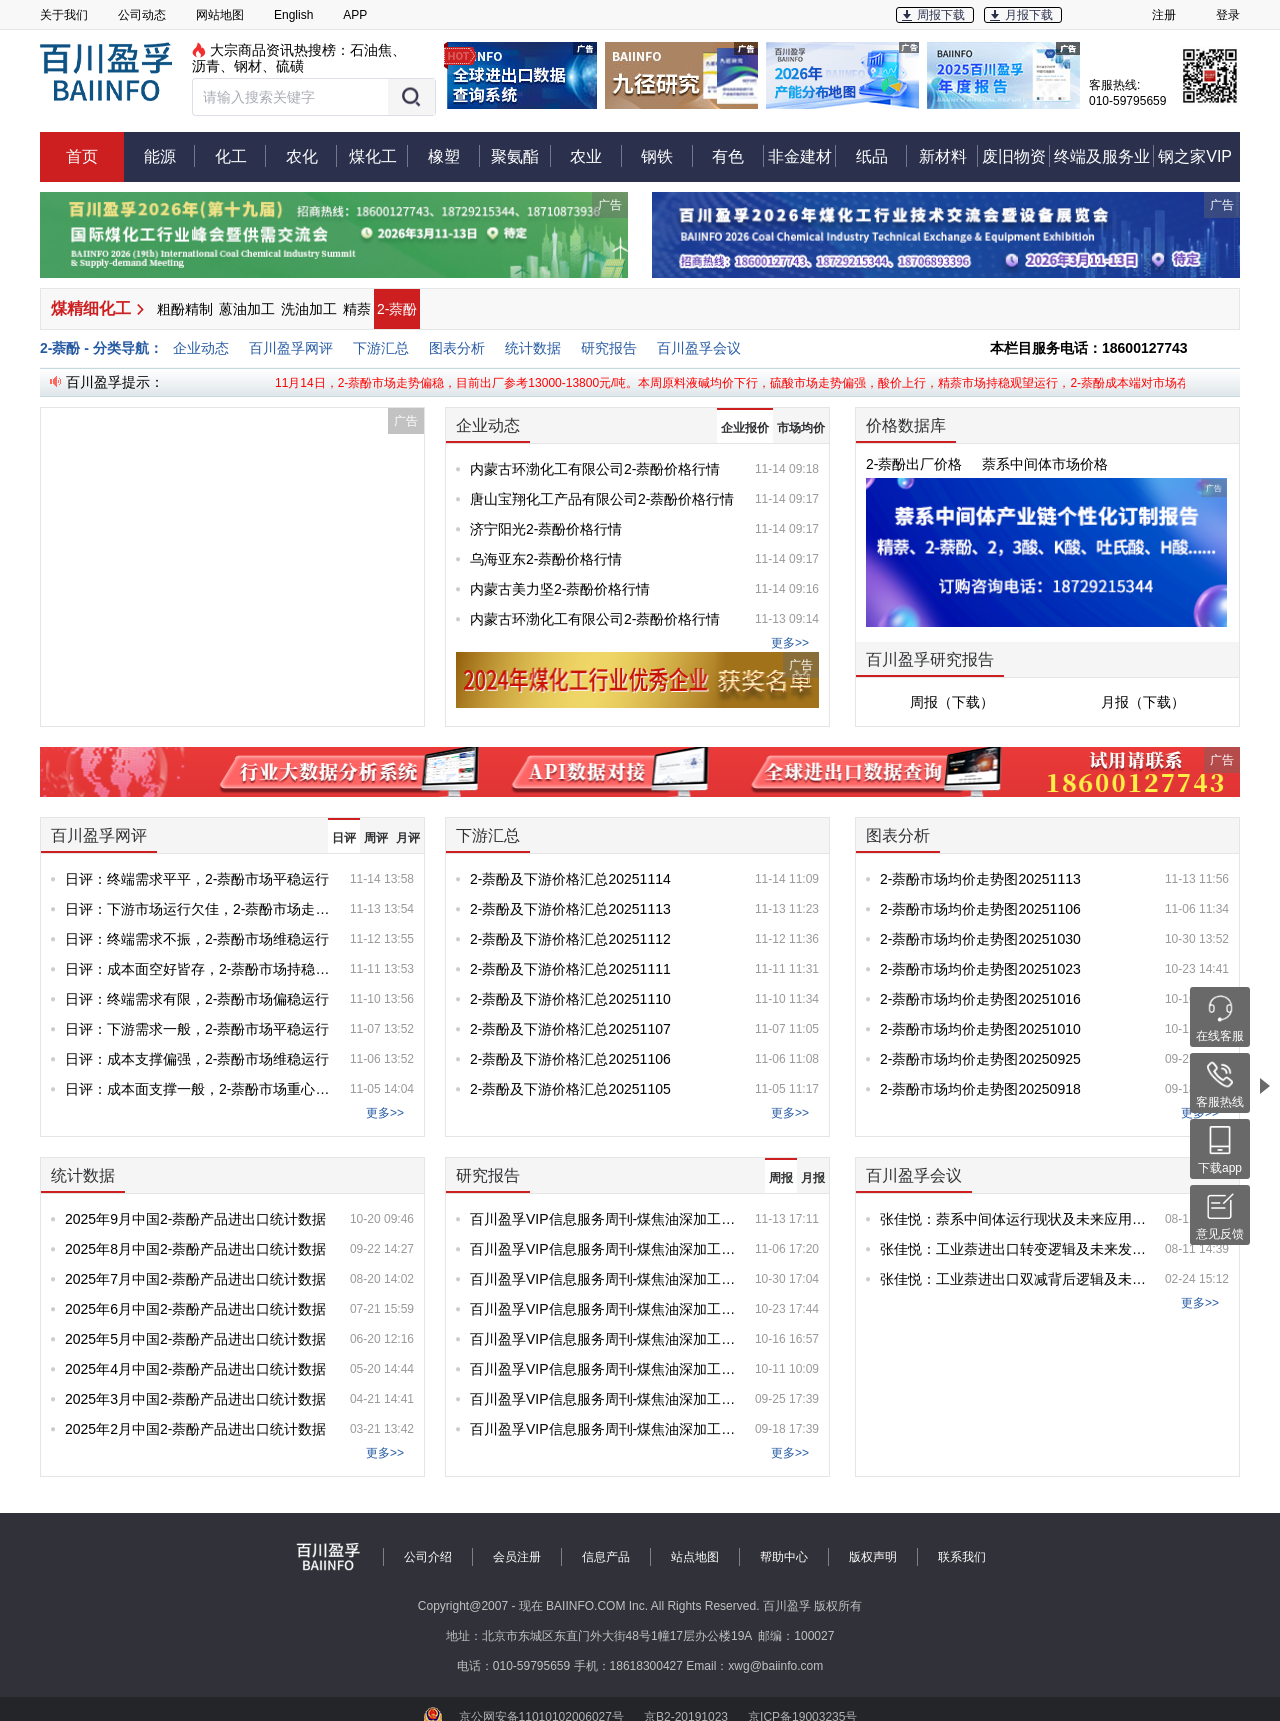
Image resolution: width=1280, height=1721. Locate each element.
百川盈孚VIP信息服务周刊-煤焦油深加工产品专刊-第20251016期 (604, 1339)
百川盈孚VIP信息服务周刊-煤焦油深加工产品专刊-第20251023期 (604, 1309)
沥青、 (213, 66)
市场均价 (801, 428)
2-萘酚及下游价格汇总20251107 (570, 1029)
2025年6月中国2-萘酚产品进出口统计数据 (195, 1309)
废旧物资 (1016, 156)
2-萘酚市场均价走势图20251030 (980, 939)
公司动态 (142, 15)
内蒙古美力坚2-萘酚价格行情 (560, 589)
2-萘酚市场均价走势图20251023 (980, 969)
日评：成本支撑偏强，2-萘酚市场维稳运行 (197, 1059)
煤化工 (379, 156)
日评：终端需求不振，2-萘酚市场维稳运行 (197, 939)
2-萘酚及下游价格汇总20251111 (570, 969)
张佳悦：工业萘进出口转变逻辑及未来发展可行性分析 (1014, 1249)
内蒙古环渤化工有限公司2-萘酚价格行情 (595, 469)
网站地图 (220, 15)
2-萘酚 (397, 309)
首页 (82, 156)
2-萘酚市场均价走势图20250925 (980, 1059)
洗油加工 (309, 309)
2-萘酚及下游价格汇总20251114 (570, 879)
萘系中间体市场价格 (1045, 464)
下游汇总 (381, 348)
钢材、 (255, 66)
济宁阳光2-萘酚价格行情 (546, 529)
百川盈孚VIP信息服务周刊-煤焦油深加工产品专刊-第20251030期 (604, 1279)
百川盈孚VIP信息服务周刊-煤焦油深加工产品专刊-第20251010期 (604, 1369)
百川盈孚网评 (291, 348)
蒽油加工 (247, 309)
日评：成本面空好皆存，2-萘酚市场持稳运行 (199, 969)
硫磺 (290, 66)
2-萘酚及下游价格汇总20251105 (570, 1089)
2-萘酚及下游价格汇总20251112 (570, 939)
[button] (314, 97)
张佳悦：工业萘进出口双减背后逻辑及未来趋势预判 (1014, 1279)
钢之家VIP (1195, 156)
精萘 (357, 309)
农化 (312, 156)
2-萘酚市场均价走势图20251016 (980, 999)
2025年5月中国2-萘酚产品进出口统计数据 (195, 1339)
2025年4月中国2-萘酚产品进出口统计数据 (195, 1369)
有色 (738, 156)
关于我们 (64, 15)
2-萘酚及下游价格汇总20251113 (570, 909)
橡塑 (454, 156)
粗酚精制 (185, 309)
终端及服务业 (1104, 156)
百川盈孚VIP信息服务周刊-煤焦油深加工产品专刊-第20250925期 (604, 1399)
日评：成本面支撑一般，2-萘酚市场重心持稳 (199, 1089)
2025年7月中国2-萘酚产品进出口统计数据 (195, 1279)
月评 (408, 838)
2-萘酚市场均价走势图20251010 (980, 1029)
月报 (813, 1178)
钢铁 (667, 156)
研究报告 (609, 348)
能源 (170, 156)
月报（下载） (1143, 702)
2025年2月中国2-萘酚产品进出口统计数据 (195, 1429)
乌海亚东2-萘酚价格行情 (546, 559)
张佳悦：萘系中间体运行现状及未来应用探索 (1014, 1219)
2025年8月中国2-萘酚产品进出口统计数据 (195, 1249)
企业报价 (745, 428)
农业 (596, 156)
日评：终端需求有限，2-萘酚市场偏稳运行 (197, 999)
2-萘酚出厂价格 (914, 464)
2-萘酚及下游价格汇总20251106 (570, 1059)
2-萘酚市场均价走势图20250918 (980, 1089)
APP (355, 15)
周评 (376, 838)
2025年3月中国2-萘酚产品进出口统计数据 (195, 1399)
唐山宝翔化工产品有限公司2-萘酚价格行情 (602, 499)
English (293, 15)
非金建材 (802, 156)
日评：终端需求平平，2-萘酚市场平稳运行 (197, 879)
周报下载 (941, 15)
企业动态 (201, 348)
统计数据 (533, 348)
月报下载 (1029, 15)
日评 (344, 838)
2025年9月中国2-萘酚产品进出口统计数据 (195, 1219)
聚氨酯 (521, 156)
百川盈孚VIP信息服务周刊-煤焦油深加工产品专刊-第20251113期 (604, 1219)
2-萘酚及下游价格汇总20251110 (570, 999)
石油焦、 (378, 50)
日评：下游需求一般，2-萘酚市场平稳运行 (197, 1029)
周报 (781, 1178)
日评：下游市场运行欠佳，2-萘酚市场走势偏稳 (199, 909)
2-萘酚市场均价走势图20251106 (980, 909)
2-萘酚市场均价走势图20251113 (980, 879)
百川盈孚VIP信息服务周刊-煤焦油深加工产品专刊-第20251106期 (604, 1249)
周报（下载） (952, 702)
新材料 (949, 156)
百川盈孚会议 (699, 348)
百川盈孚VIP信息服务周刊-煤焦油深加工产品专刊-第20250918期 (604, 1429)
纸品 (882, 156)
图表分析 (457, 348)
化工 (241, 156)
